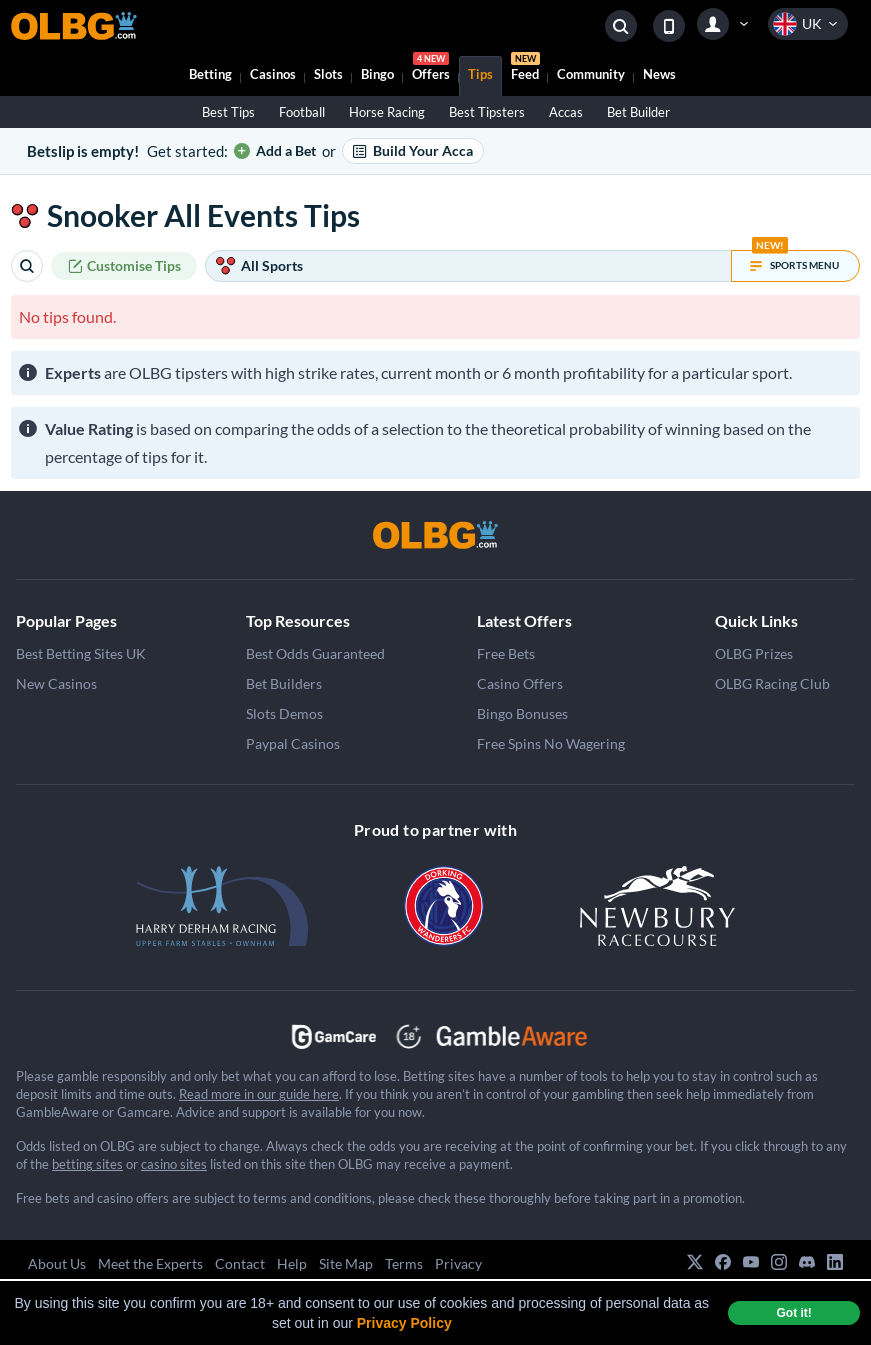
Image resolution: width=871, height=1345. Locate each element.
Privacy (458, 1263)
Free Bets (506, 653)
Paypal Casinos (293, 743)
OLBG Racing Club (772, 683)
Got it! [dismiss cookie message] (793, 1313)
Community (591, 74)
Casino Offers (520, 683)
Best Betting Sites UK (81, 653)
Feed (525, 69)
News (659, 74)
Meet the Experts (150, 1263)
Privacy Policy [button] (404, 1323)
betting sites (87, 1164)
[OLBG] (436, 535)
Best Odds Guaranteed (315, 653)
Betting (210, 74)
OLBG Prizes (754, 653)
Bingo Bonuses (522, 713)
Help (292, 1263)
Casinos (273, 74)
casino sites (174, 1164)
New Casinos (56, 683)
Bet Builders (284, 683)
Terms (404, 1263)
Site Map (346, 1263)
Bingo (377, 74)
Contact (240, 1263)
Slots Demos (284, 713)
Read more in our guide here (259, 1094)
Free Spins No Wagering (551, 743)
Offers (431, 69)
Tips (480, 74)
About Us (57, 1263)
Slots (328, 74)
